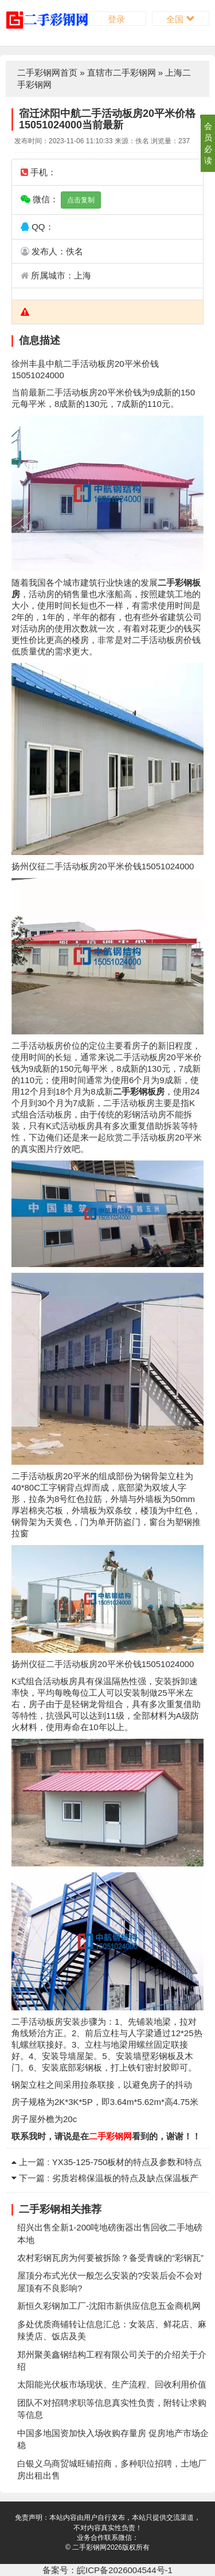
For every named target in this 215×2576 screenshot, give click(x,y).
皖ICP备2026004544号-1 (125, 2570)
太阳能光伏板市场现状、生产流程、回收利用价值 (111, 2384)
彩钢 (183, 582)
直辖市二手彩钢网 (121, 72)
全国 (180, 19)
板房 (106, 363)
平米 (133, 363)
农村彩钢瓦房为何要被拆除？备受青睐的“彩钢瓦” (110, 2258)
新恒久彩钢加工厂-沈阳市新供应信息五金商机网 (109, 2306)
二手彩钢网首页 (47, 72)
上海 (82, 275)
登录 (117, 19)
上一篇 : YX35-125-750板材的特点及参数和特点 (106, 2162)
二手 (71, 363)
